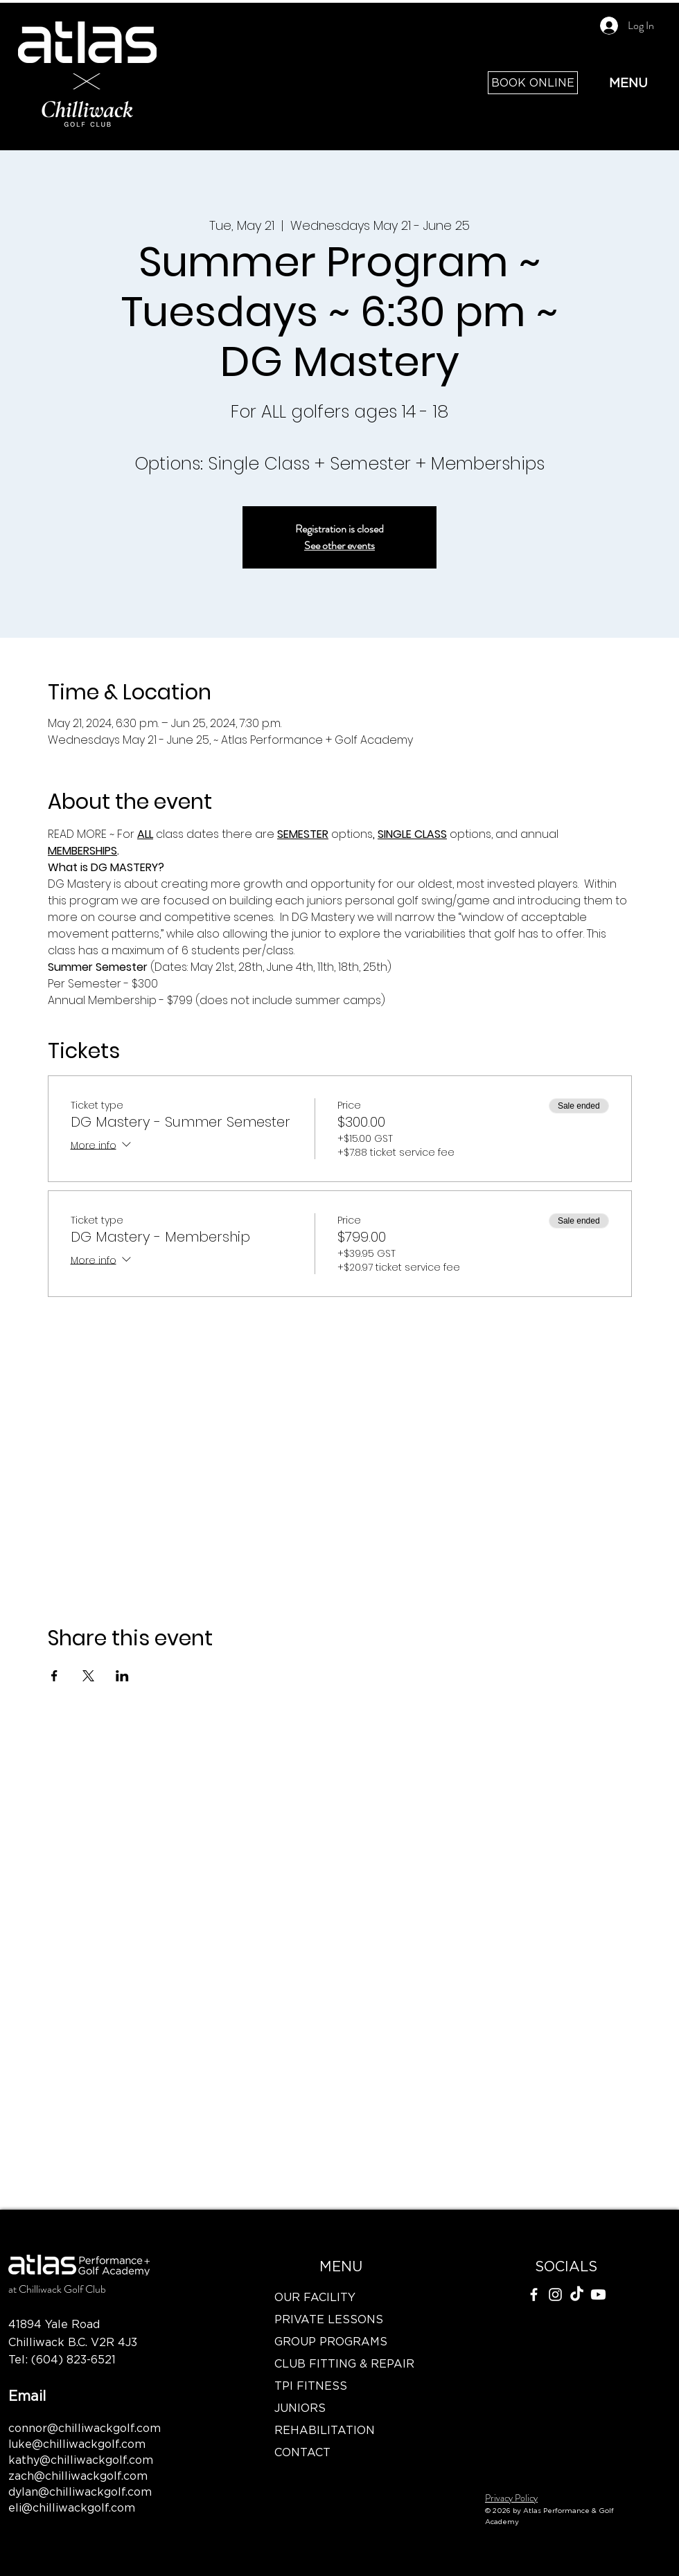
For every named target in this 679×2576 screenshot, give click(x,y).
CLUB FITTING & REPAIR (340, 2363)
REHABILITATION (324, 2430)
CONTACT (302, 2452)
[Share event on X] (88, 1675)
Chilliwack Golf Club (62, 2289)
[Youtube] (598, 2294)
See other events (339, 545)
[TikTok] (576, 2294)
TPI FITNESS (310, 2385)
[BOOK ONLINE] (533, 82)
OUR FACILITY (314, 2297)
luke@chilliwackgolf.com (77, 2444)
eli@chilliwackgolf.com (71, 2507)
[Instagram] (555, 2294)
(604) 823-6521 (73, 2359)
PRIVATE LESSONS (328, 2319)
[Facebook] (534, 2294)
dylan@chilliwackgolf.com (80, 2491)
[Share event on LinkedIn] (122, 1675)
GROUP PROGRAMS (330, 2341)
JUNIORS (300, 2407)
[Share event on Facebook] (54, 1675)
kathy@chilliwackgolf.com (80, 2459)
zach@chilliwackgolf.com (78, 2475)
